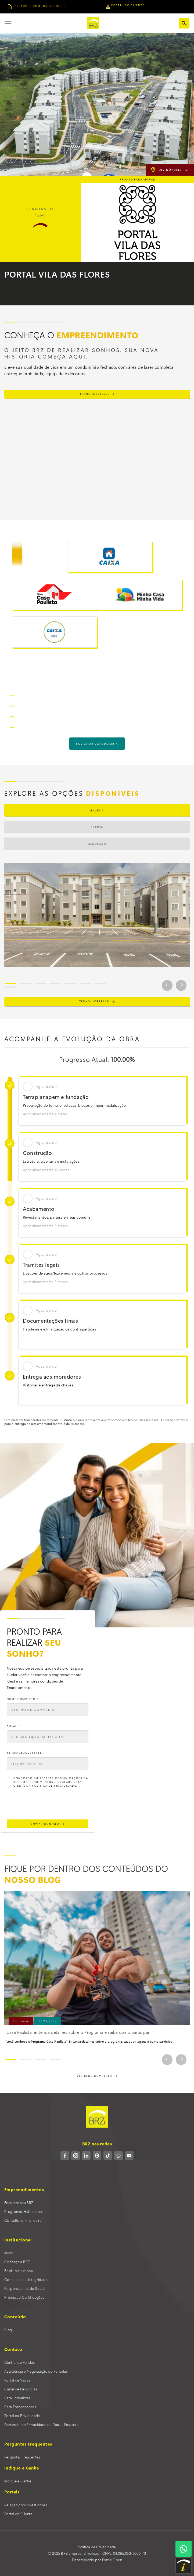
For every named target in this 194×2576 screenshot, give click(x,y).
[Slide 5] (70, 983)
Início (8, 2252)
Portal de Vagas (17, 2380)
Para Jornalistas (17, 2397)
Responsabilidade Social (24, 2288)
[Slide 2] (25, 983)
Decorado (97, 844)
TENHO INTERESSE (97, 394)
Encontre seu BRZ (19, 2202)
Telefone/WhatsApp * (26, 1753)
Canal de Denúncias (20, 2389)
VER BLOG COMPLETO (97, 2076)
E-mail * (14, 1726)
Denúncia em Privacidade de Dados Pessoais (41, 2424)
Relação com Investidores (25, 2504)
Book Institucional (19, 2270)
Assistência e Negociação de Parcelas (36, 2371)
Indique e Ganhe (17, 2480)
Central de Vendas (19, 2362)
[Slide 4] (55, 983)
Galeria (97, 810)
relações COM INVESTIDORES (37, 6)
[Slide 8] (10, 987)
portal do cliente (124, 6)
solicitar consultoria (97, 744)
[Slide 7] (100, 983)
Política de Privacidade (97, 2546)
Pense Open (112, 2559)
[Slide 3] (40, 983)
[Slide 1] (10, 983)
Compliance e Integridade (26, 2279)
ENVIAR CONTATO (47, 1824)
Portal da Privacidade (22, 2415)
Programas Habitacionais (25, 2211)
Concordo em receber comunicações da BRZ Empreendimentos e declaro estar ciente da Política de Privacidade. (50, 1781)
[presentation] (47, 1804)
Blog (8, 2329)
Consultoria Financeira (23, 2220)
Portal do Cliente (18, 2513)
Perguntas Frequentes (22, 2457)
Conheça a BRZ (17, 2261)
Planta (97, 827)
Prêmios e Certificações (24, 2297)
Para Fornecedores (20, 2406)
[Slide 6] (85, 983)
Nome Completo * (22, 1699)
